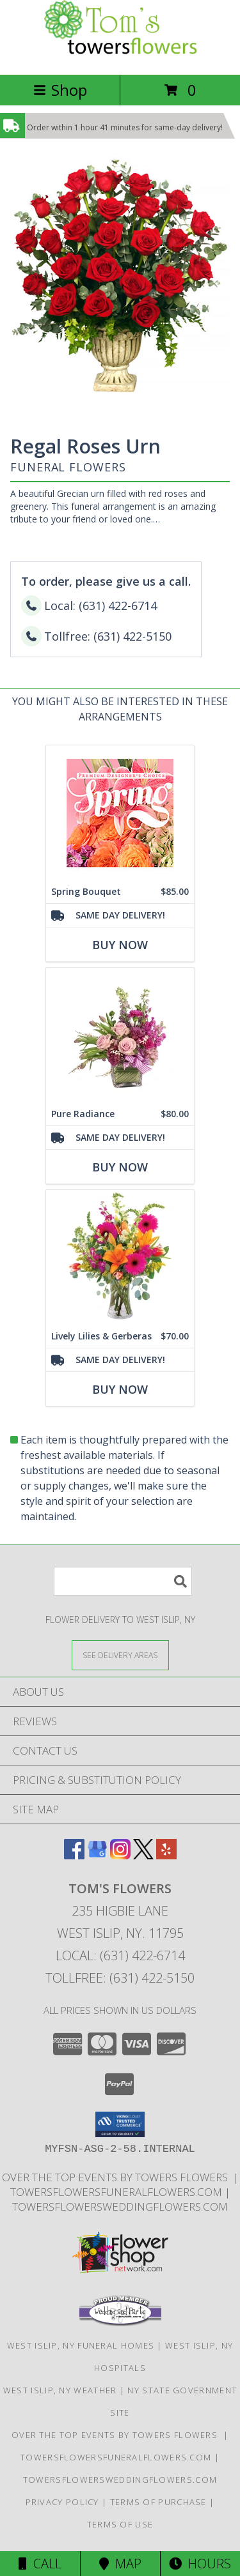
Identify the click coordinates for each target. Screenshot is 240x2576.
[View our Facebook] (74, 1855)
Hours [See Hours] (200, 2563)
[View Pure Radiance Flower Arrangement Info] (120, 1034)
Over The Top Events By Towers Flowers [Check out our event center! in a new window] (117, 2177)
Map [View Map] (120, 2563)
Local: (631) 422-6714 (120, 1955)
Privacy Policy (62, 2502)
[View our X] (143, 1855)
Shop (60, 89)
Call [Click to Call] (40, 2563)
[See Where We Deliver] (120, 1655)
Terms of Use (120, 2524)
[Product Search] (123, 1581)
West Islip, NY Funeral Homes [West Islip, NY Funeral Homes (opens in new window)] (80, 2345)
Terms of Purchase (158, 2502)
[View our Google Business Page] (97, 1855)
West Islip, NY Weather (60, 2390)
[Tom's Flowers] (120, 56)
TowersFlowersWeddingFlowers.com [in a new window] (120, 2206)
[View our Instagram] (120, 1855)
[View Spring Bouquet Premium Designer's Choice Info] (120, 812)
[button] (120, 2124)
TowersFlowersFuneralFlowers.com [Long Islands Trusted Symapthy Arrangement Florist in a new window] (117, 2191)
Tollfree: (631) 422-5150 (120, 1977)
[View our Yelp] (166, 1855)
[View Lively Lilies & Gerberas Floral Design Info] (120, 1256)
